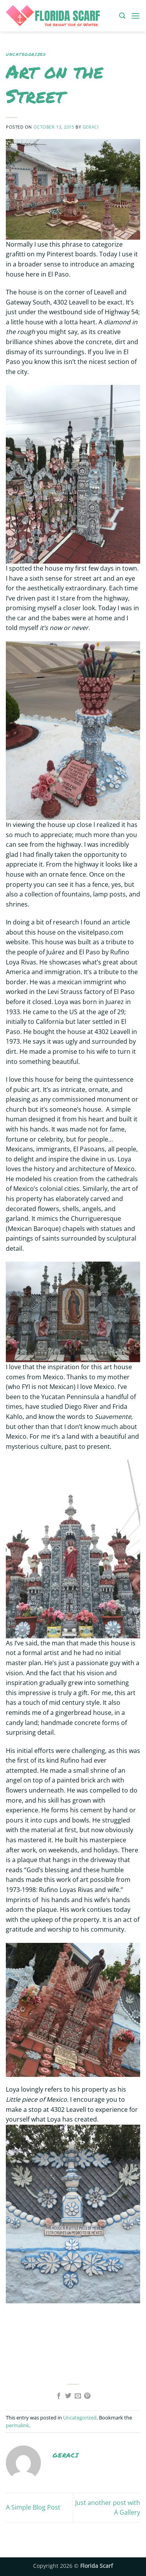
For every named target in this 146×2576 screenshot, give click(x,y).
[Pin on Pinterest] (87, 2396)
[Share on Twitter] (68, 2396)
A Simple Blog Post (33, 2507)
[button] (122, 15)
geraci (91, 127)
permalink (17, 2425)
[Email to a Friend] (78, 2396)
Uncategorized (26, 54)
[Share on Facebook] (59, 2396)
